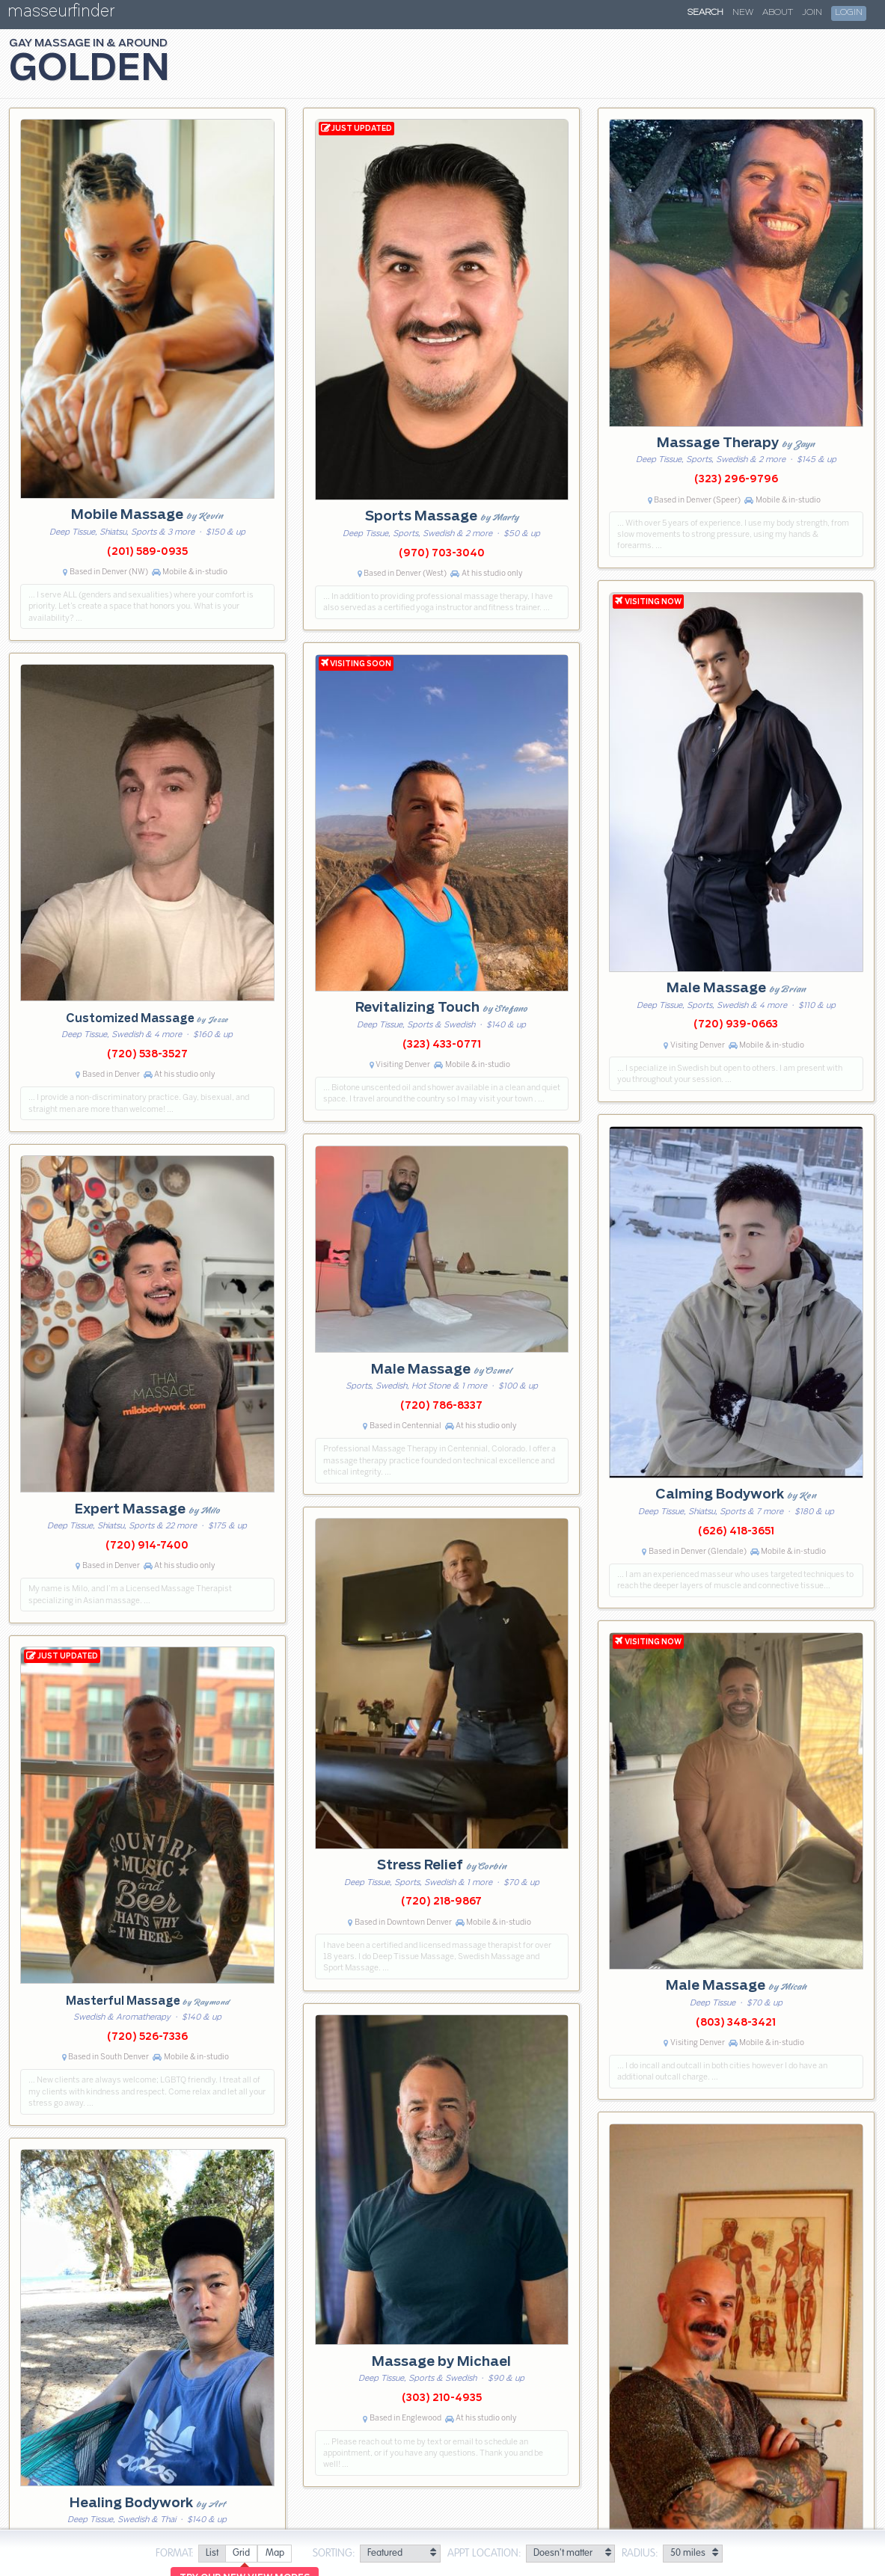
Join (812, 12)
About (777, 12)
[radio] (211, 2554)
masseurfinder (60, 14)
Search (705, 12)
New (742, 12)
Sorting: (334, 2553)
